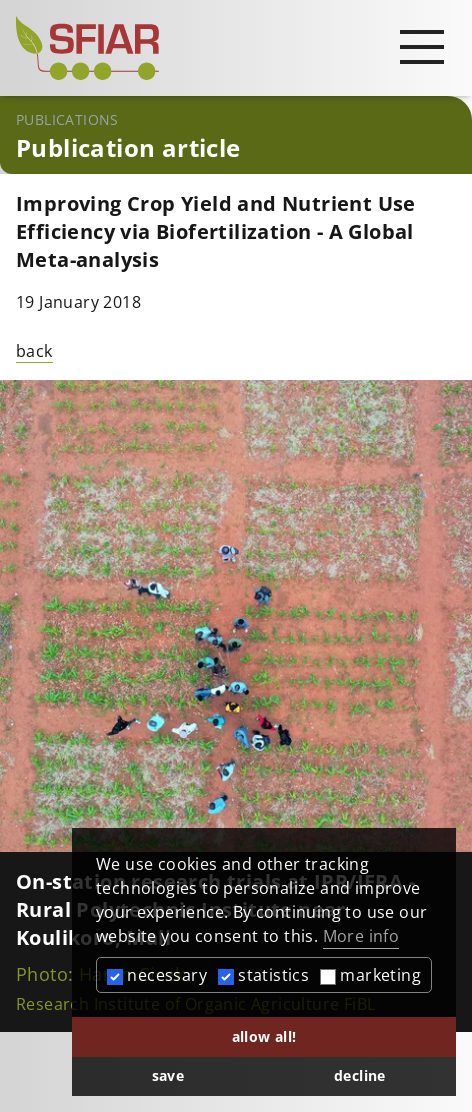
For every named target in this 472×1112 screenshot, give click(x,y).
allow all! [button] (264, 1036)
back (34, 351)
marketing (370, 975)
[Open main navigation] (422, 46)
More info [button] (361, 936)
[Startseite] (236, 48)
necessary (157, 975)
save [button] (168, 1075)
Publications (67, 119)
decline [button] (360, 1075)
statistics (263, 975)
